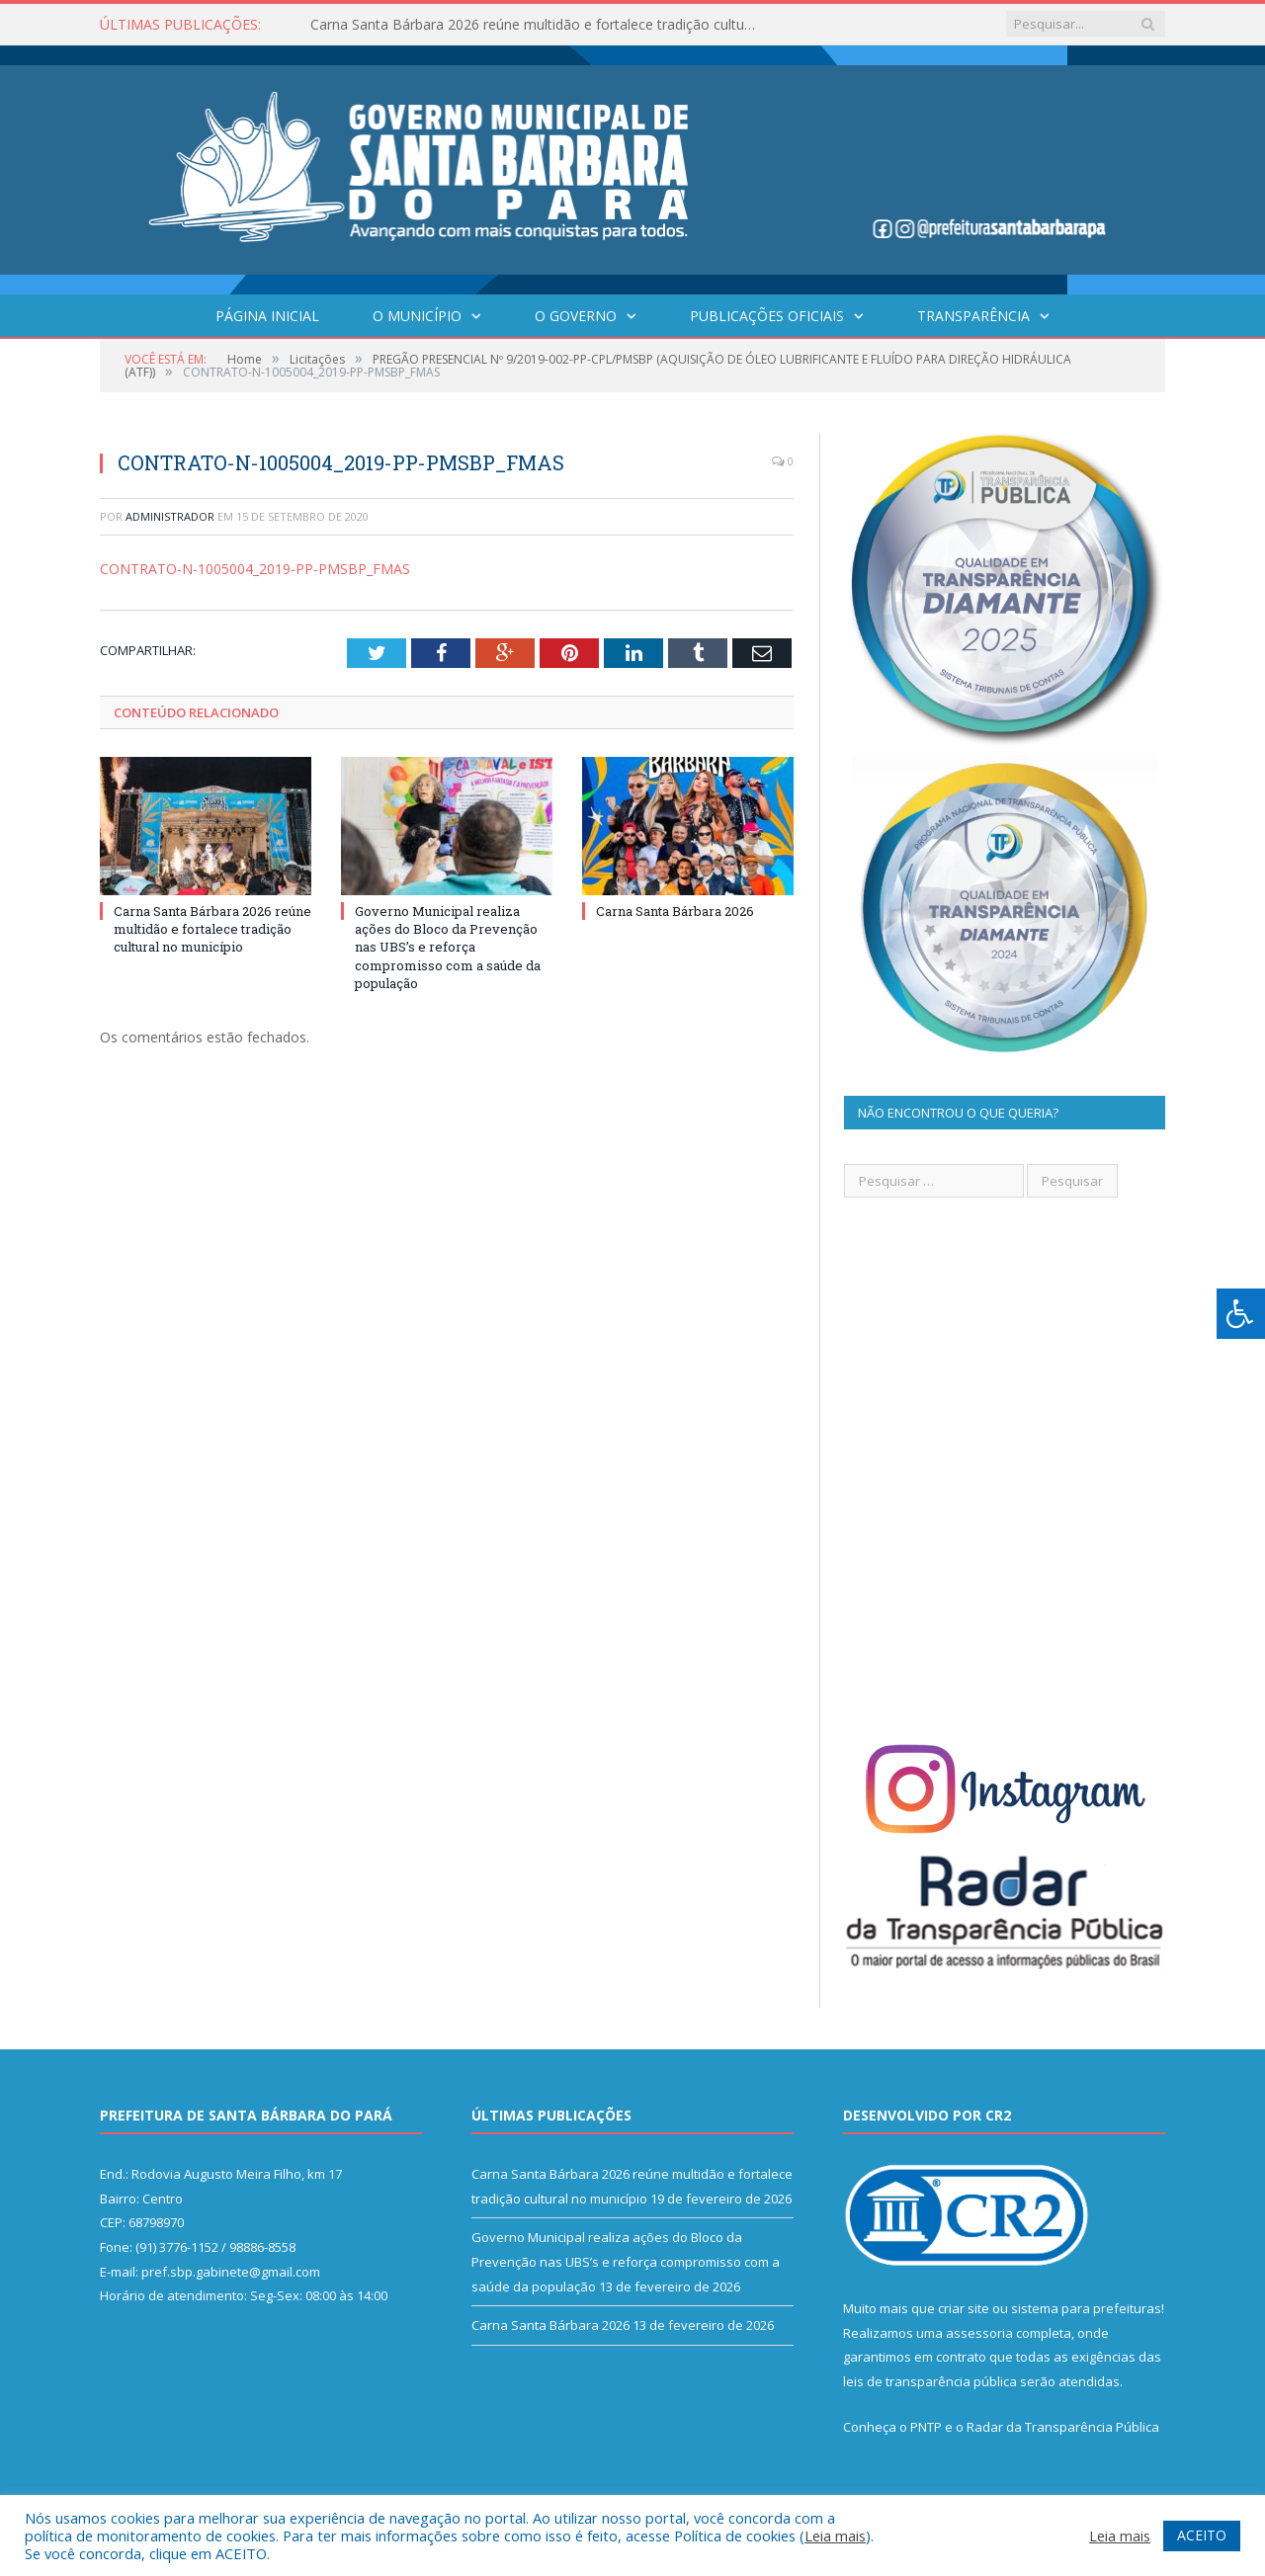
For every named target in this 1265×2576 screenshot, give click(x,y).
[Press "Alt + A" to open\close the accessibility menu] (1241, 1313)
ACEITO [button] (1201, 2535)
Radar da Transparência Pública (1063, 2427)
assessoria (979, 2333)
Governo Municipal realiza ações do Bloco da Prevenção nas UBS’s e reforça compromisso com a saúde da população (448, 947)
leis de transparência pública (930, 2381)
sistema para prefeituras (1086, 2308)
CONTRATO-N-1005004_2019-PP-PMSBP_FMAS (255, 568)
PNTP (926, 2427)
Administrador (170, 516)
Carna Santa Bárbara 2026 (675, 911)
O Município (417, 315)
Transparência (973, 315)
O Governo (576, 315)
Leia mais (835, 2535)
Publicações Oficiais (767, 315)
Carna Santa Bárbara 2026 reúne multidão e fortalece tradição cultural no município (537, 25)
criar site (963, 2308)
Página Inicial (267, 315)
